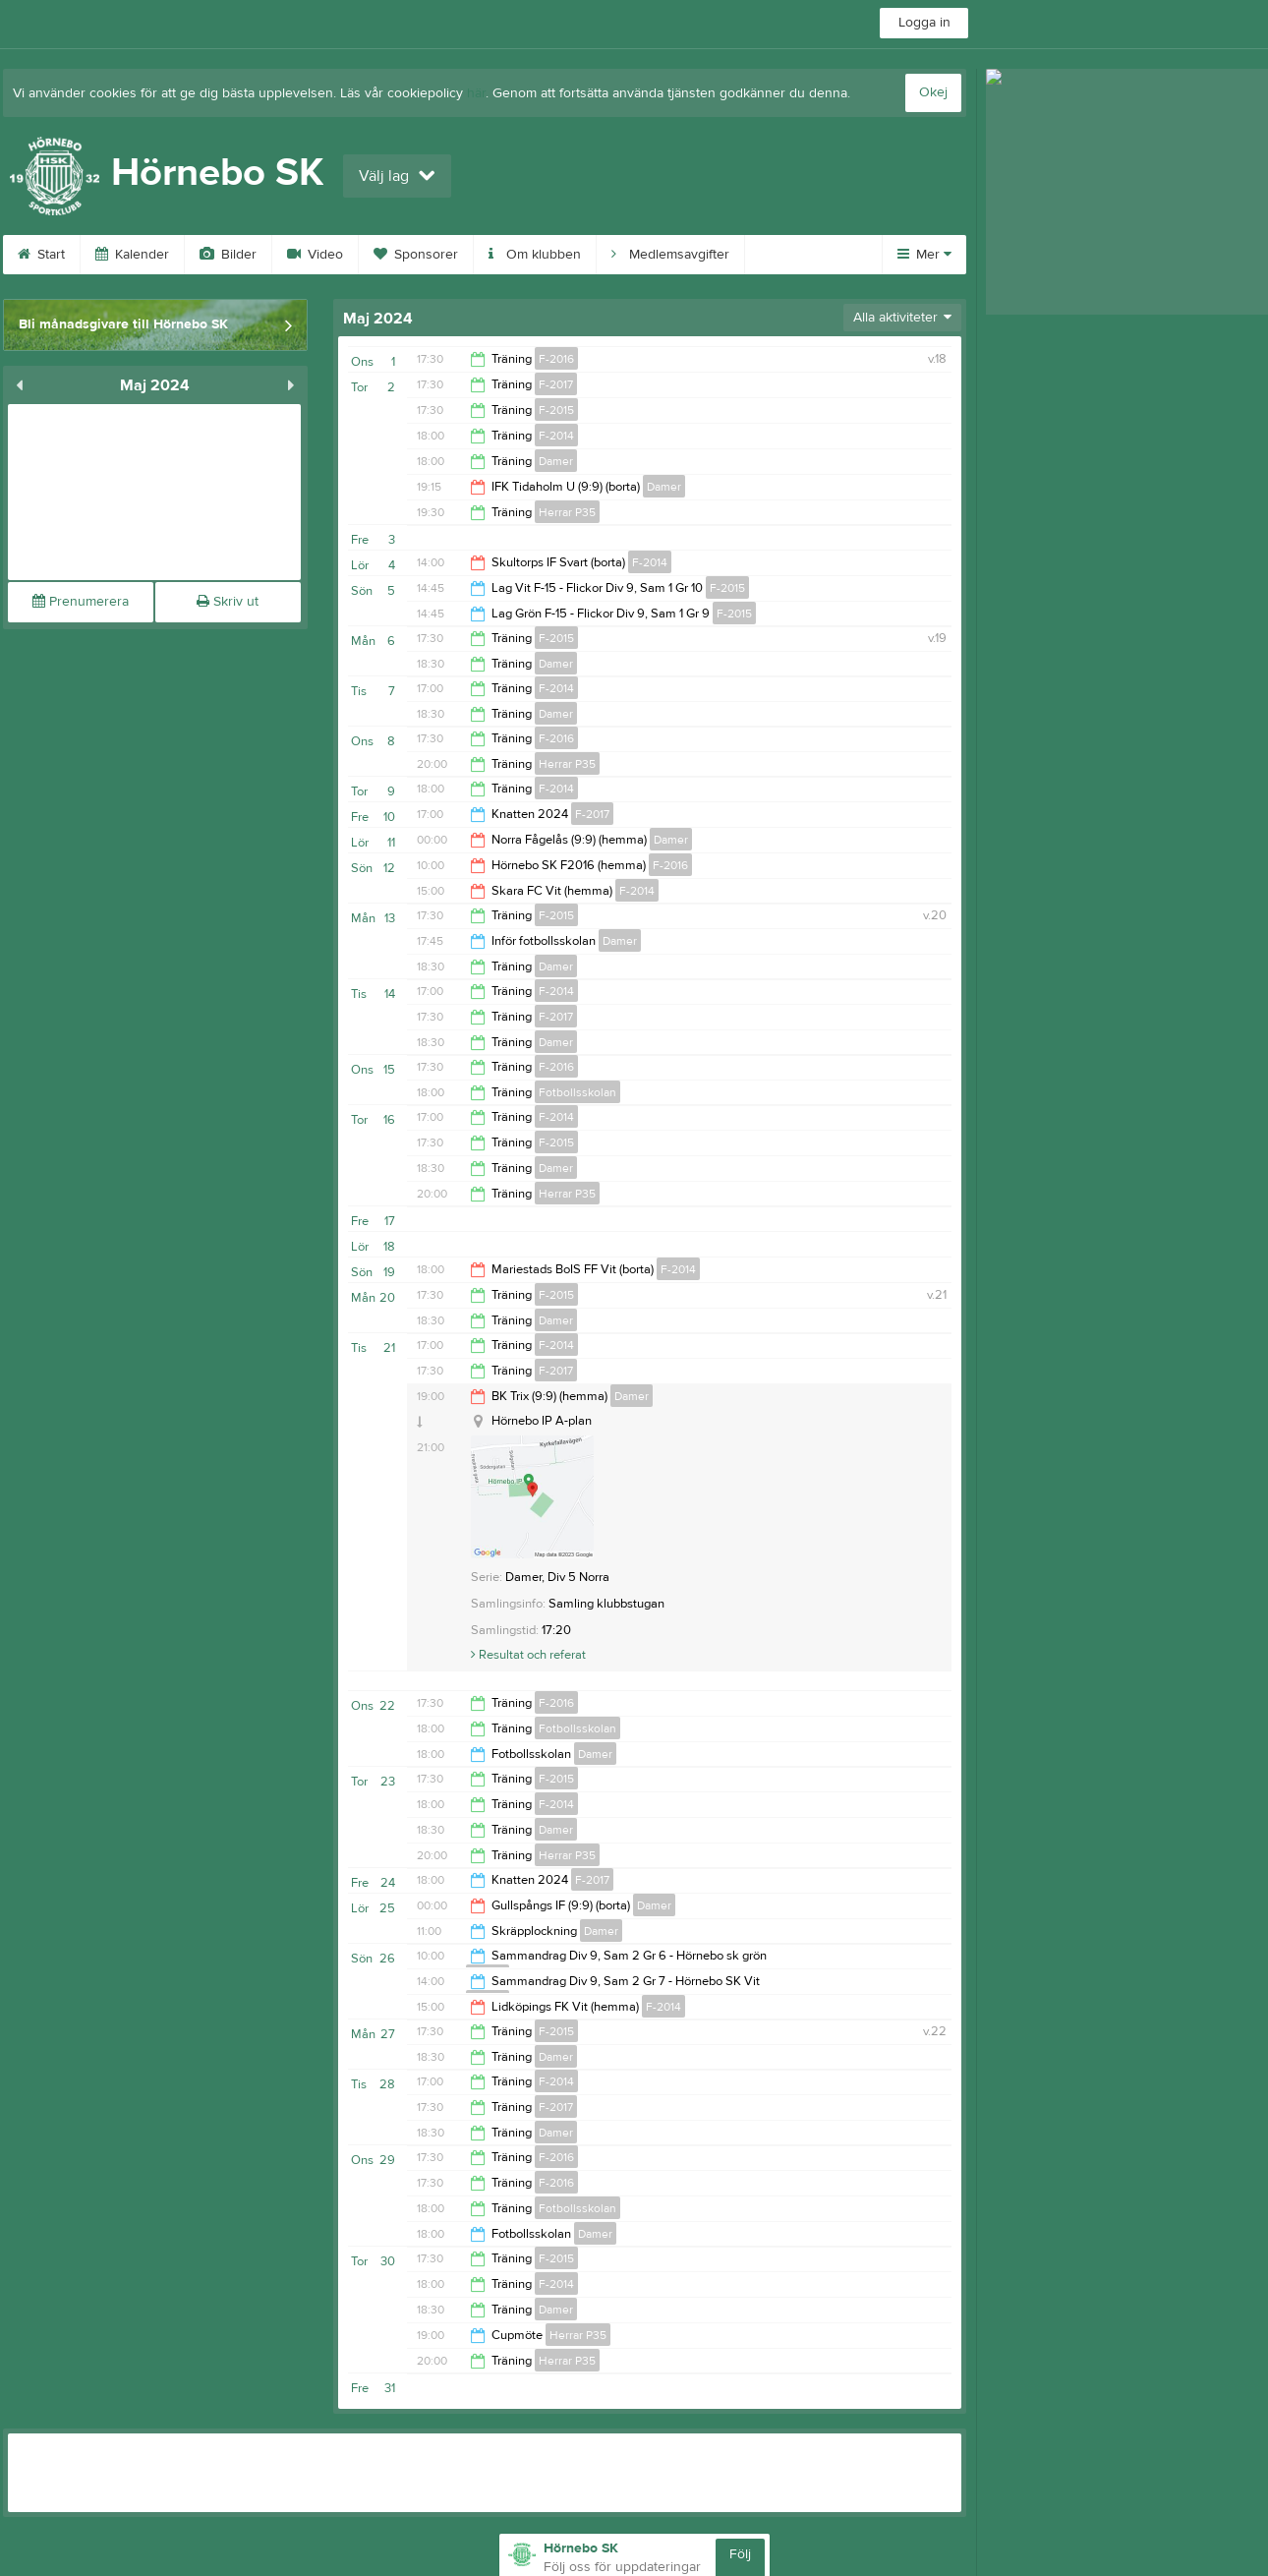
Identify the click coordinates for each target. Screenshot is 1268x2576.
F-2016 (556, 359)
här (476, 93)
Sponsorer (416, 254)
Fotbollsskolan (577, 1092)
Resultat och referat (528, 1655)
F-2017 (556, 384)
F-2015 (556, 410)
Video (315, 254)
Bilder (228, 254)
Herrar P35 (567, 512)
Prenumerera (80, 602)
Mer (924, 254)
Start (41, 254)
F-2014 (556, 435)
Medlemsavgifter (670, 254)
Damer (556, 461)
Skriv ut (228, 602)
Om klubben (535, 254)
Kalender (132, 254)
